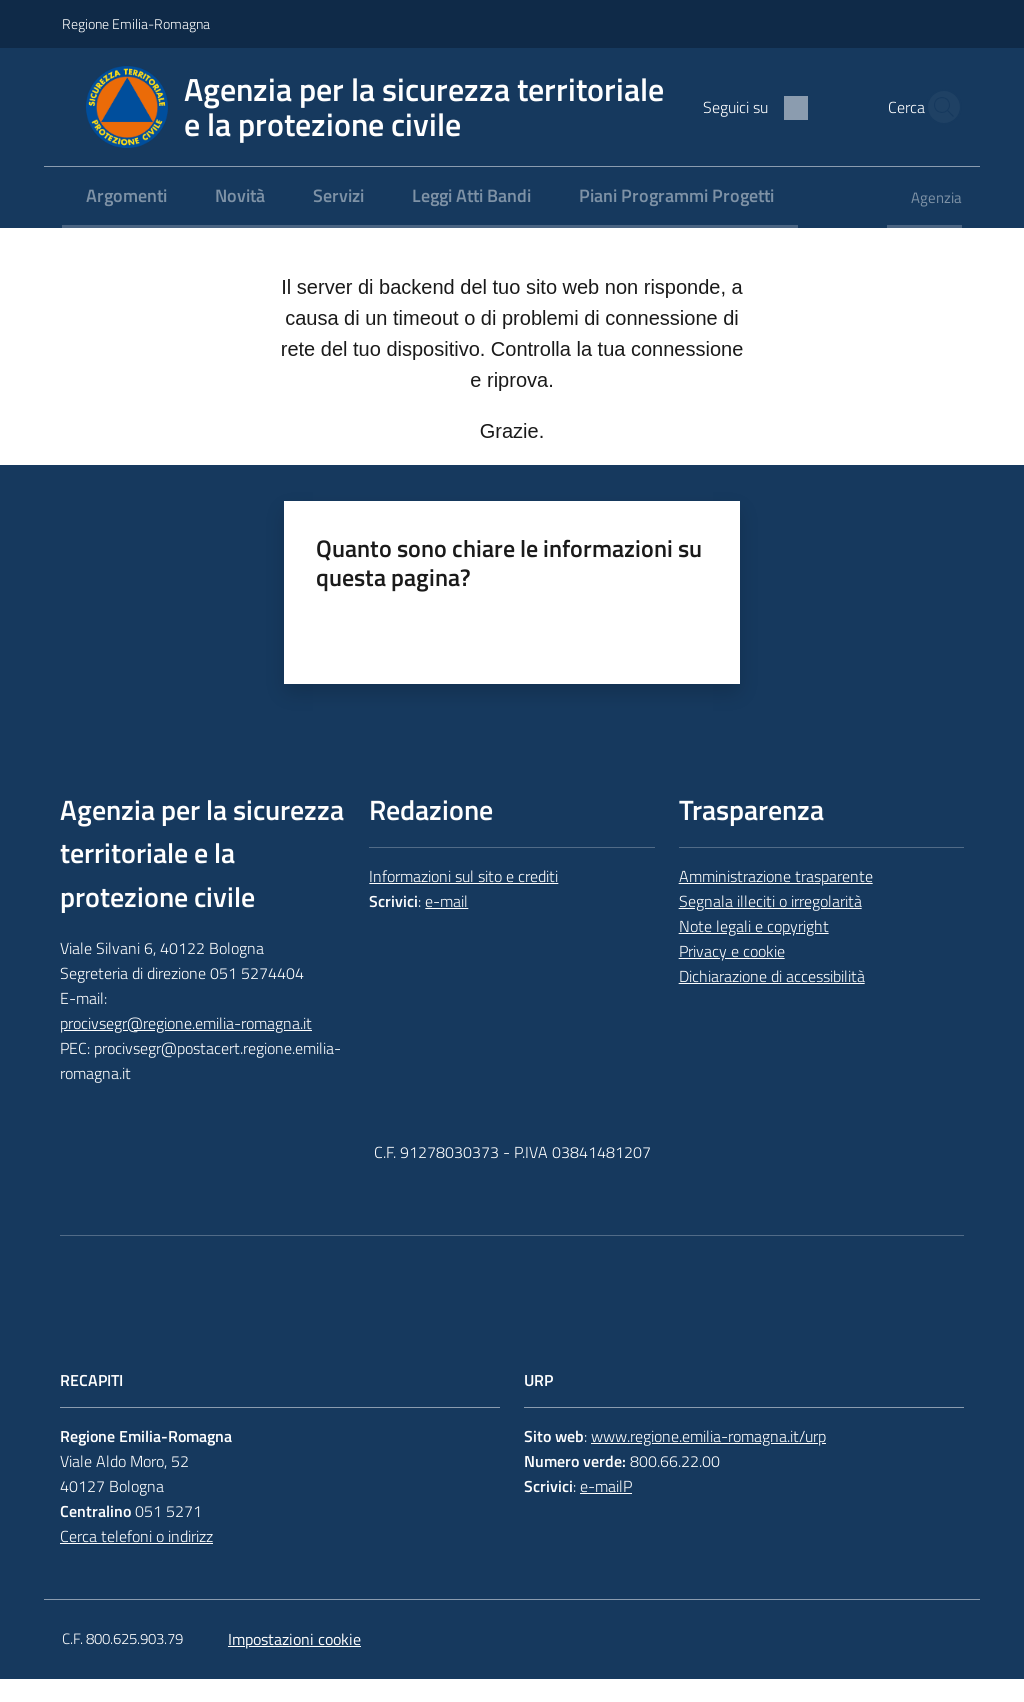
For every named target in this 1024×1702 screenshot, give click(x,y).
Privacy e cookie (732, 975)
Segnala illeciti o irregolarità (770, 925)
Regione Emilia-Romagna (136, 23)
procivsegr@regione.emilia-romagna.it (186, 1047)
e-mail (446, 925)
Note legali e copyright (754, 950)
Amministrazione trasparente (776, 900)
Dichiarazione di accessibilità (772, 999)
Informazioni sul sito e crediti (463, 900)
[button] (938, 119)
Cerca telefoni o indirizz (136, 1559)
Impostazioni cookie (294, 1662)
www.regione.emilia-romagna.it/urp (708, 1460)
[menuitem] (126, 221)
